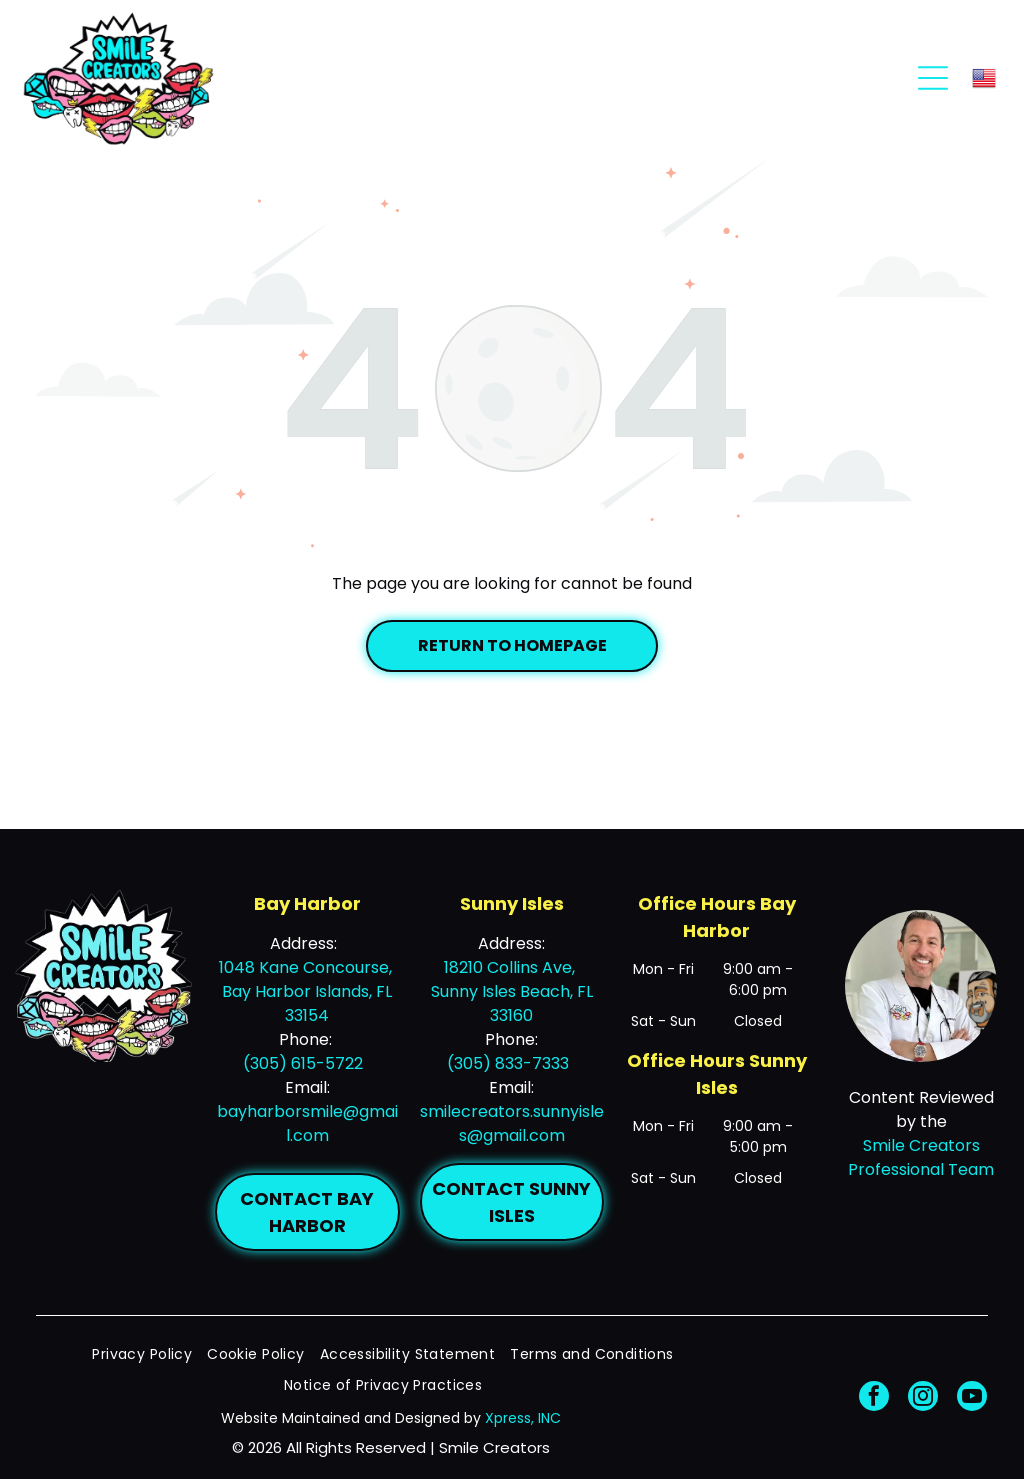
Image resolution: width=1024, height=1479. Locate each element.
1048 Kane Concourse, (307, 967)
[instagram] (923, 1398)
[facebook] (874, 1398)
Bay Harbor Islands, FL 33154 (307, 1003)
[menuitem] (149, 1354)
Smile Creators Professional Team (921, 1157)
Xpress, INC (523, 1418)
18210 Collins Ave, (511, 967)
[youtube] (972, 1398)
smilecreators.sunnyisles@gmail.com (512, 1123)
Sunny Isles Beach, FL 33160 (512, 1003)
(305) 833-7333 (508, 1063)
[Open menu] (933, 78)
